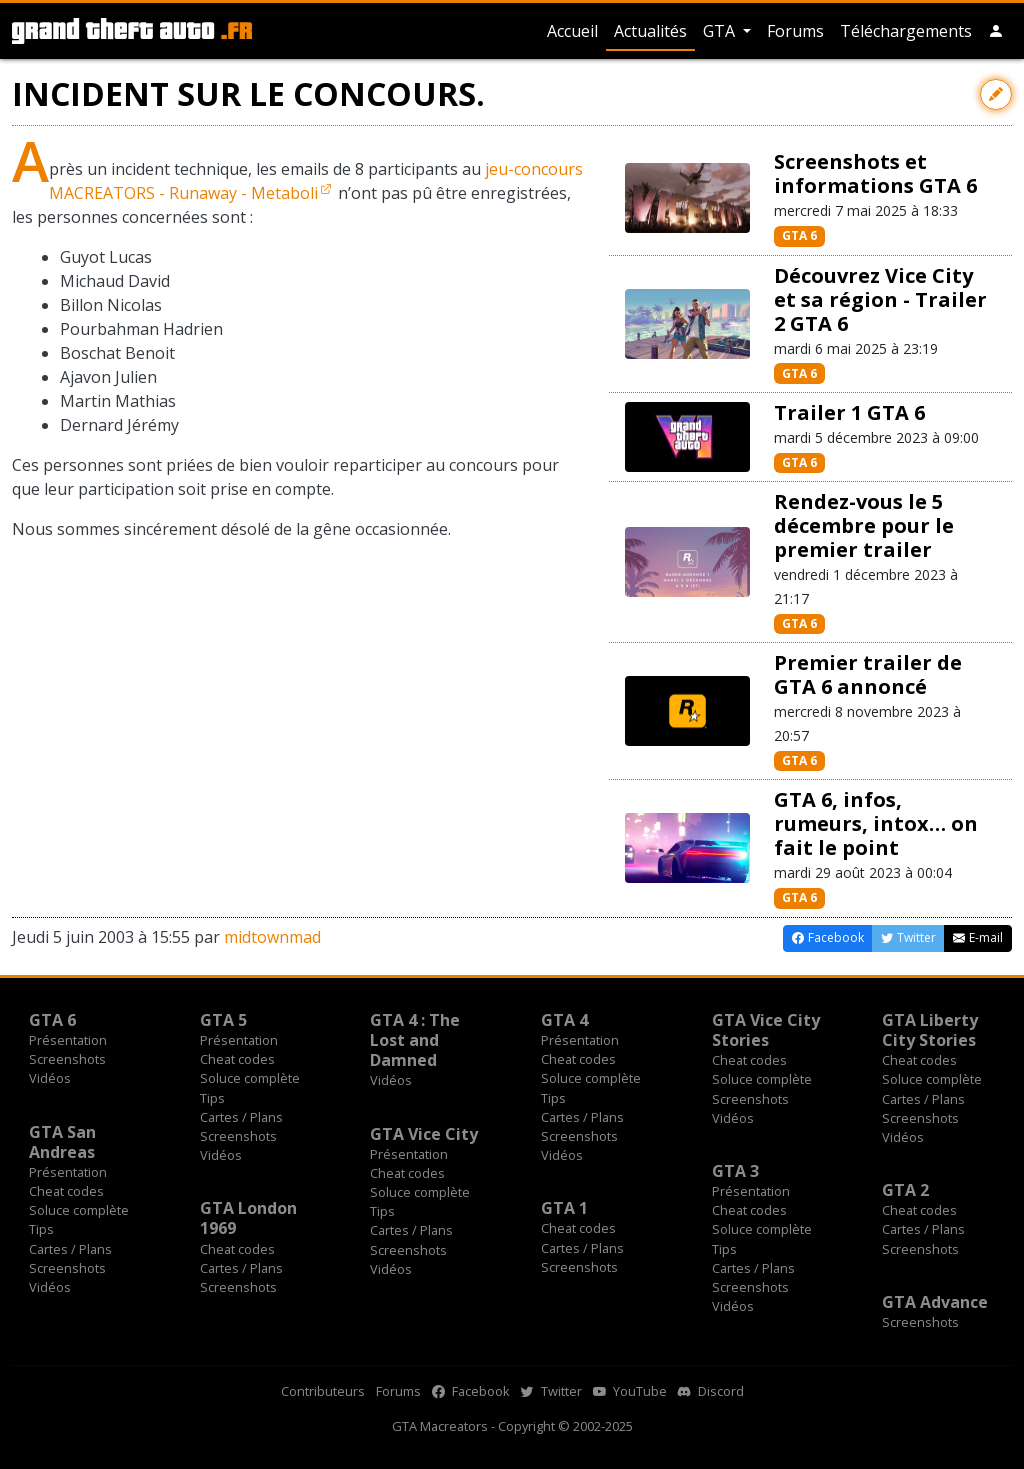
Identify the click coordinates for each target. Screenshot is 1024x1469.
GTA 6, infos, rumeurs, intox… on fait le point (876, 823)
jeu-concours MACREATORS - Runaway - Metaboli (316, 181)
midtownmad (272, 937)
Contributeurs (323, 1391)
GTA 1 (564, 1208)
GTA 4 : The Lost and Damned (415, 1040)
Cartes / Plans (241, 1117)
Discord (711, 1391)
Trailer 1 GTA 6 (849, 412)
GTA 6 (799, 235)
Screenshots (67, 1059)
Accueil (572, 31)
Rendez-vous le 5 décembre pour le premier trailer (864, 525)
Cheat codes (237, 1059)
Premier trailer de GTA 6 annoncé (868, 674)
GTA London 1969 (248, 1218)
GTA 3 (735, 1171)
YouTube (630, 1391)
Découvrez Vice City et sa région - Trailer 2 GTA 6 (880, 299)
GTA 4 (564, 1020)
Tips (212, 1098)
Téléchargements (906, 31)
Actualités (650, 31)
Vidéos (50, 1078)
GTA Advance (935, 1302)
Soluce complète (250, 1078)
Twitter (551, 1391)
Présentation (68, 1040)
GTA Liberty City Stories (930, 1030)
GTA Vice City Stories (766, 1030)
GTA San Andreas (62, 1142)
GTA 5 (223, 1020)
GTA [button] (721, 31)
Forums (795, 31)
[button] (996, 31)
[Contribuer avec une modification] (996, 94)
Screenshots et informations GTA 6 (875, 173)
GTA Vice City (424, 1134)
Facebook (471, 1391)
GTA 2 (905, 1190)
